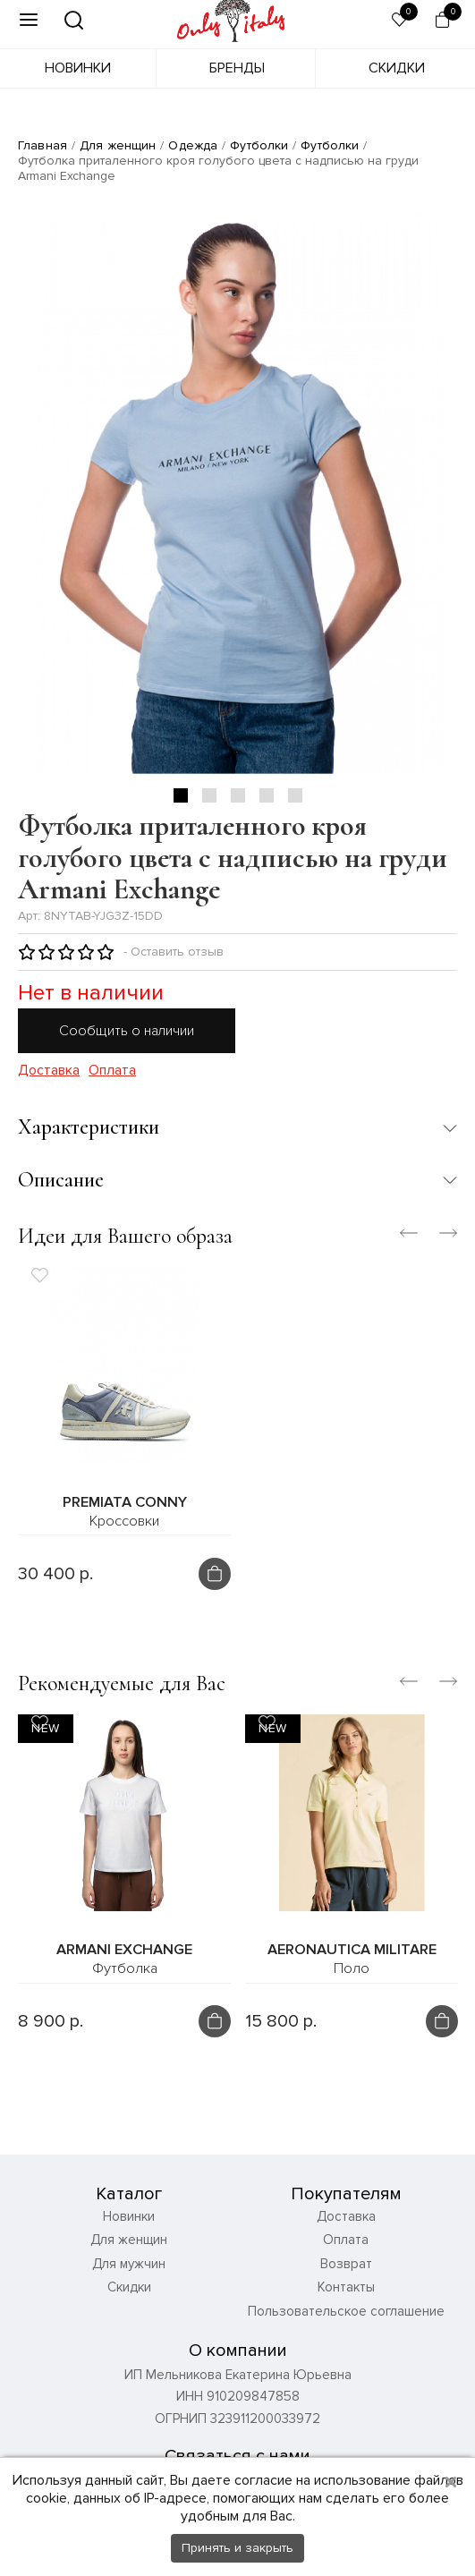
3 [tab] (238, 795)
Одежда (192, 145)
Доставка (49, 1070)
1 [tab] (181, 795)
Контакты (346, 2299)
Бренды (237, 68)
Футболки (259, 145)
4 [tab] (266, 795)
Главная (42, 145)
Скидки (397, 68)
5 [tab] (295, 795)
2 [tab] (209, 795)
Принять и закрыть (237, 2547)
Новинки (78, 68)
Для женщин (118, 145)
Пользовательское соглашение (346, 2323)
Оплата (112, 1070)
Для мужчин (128, 2275)
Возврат (346, 2275)
